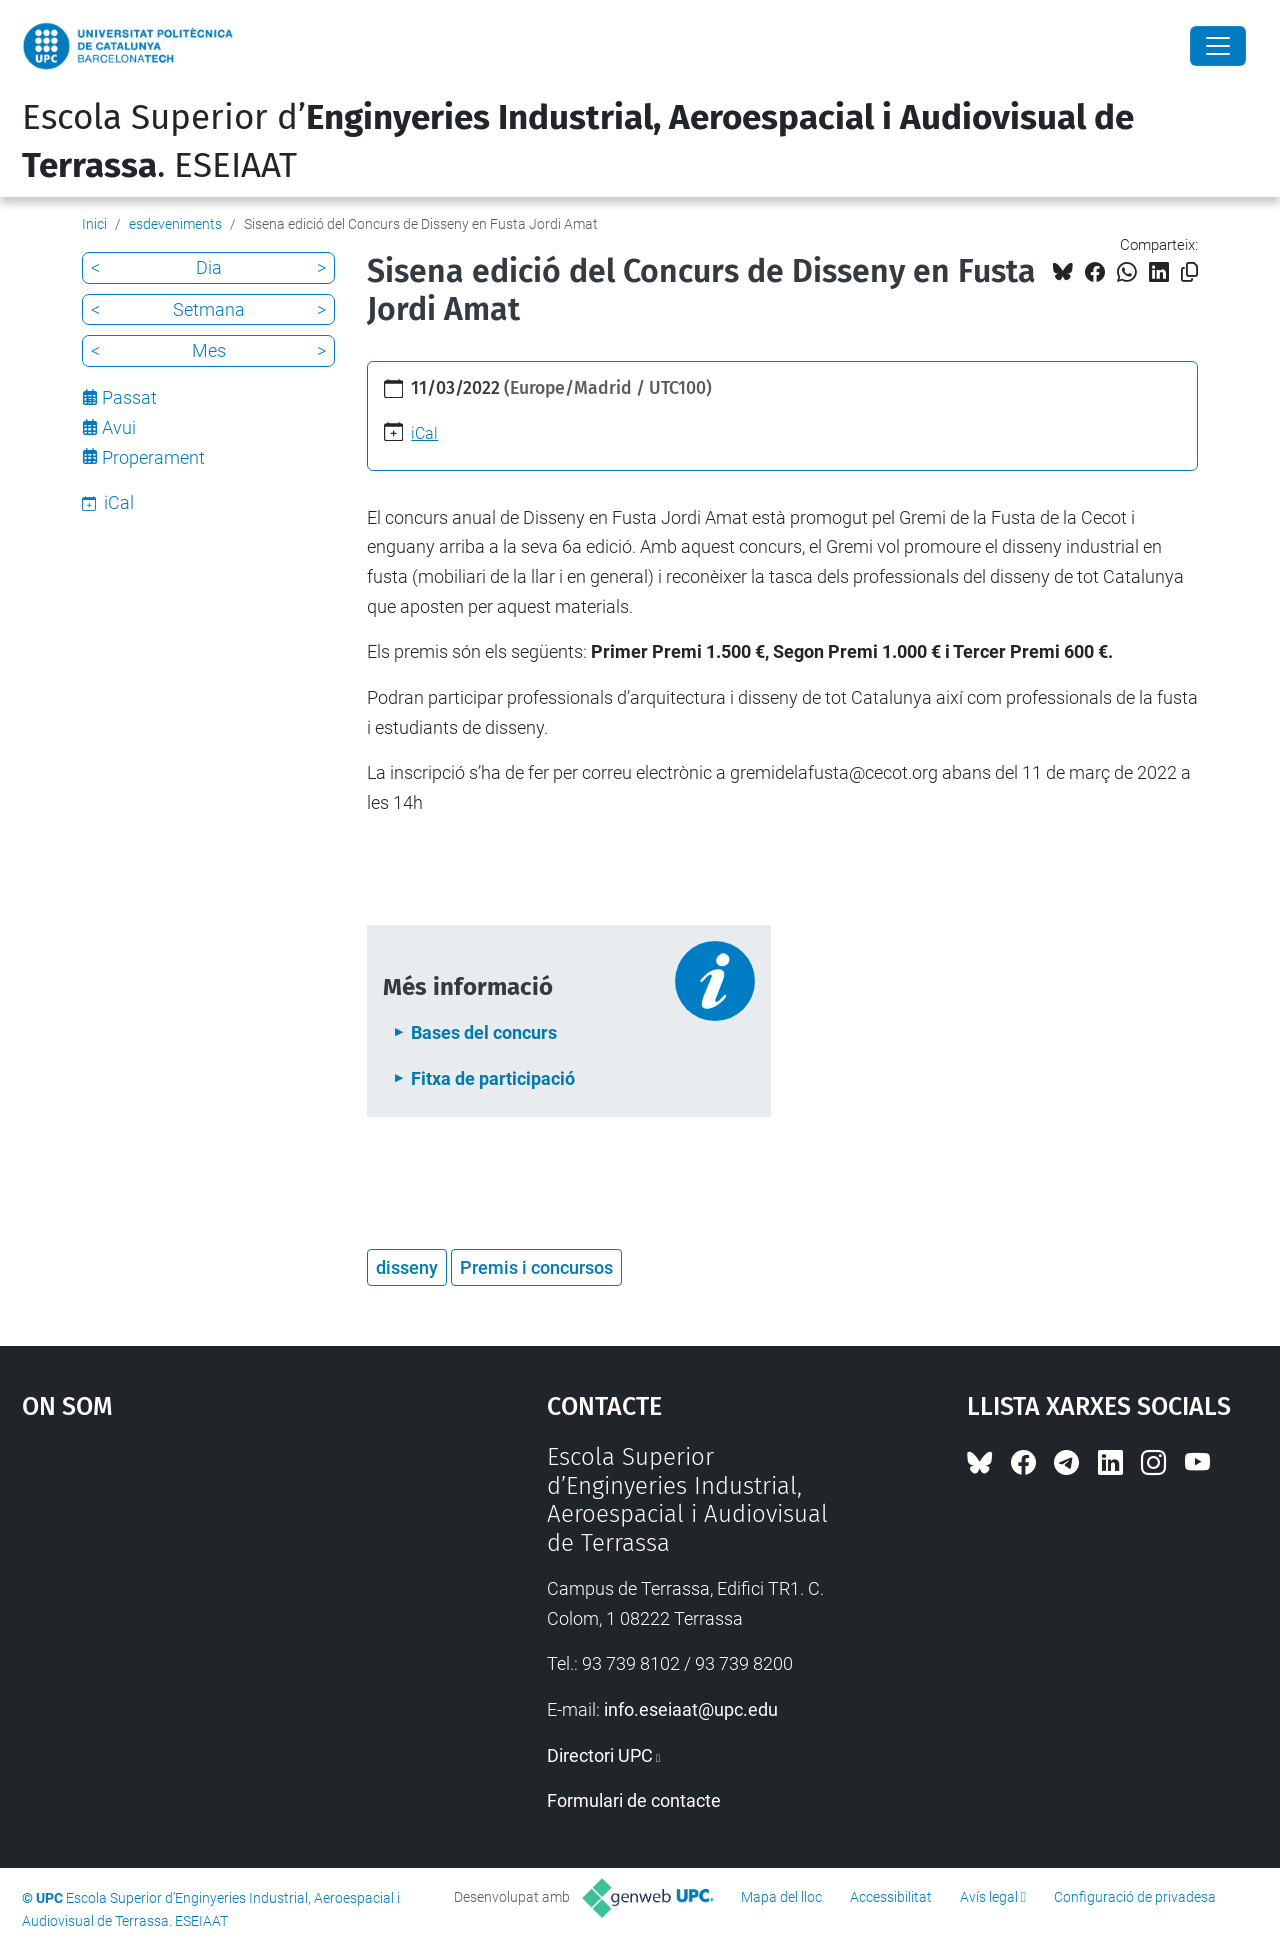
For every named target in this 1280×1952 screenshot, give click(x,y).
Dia (209, 267)
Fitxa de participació (493, 1078)
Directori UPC (600, 1755)
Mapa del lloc (781, 1897)
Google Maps (220, 1593)
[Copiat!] (1189, 272)
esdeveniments (175, 224)
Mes (209, 350)
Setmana (209, 309)
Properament (153, 457)
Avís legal (989, 1897)
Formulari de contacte (634, 1800)
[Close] (1218, 46)
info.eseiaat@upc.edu (691, 1709)
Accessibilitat (891, 1897)
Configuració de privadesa (1135, 1897)
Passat (129, 397)
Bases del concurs (484, 1032)
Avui (119, 427)
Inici (94, 224)
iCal (424, 433)
